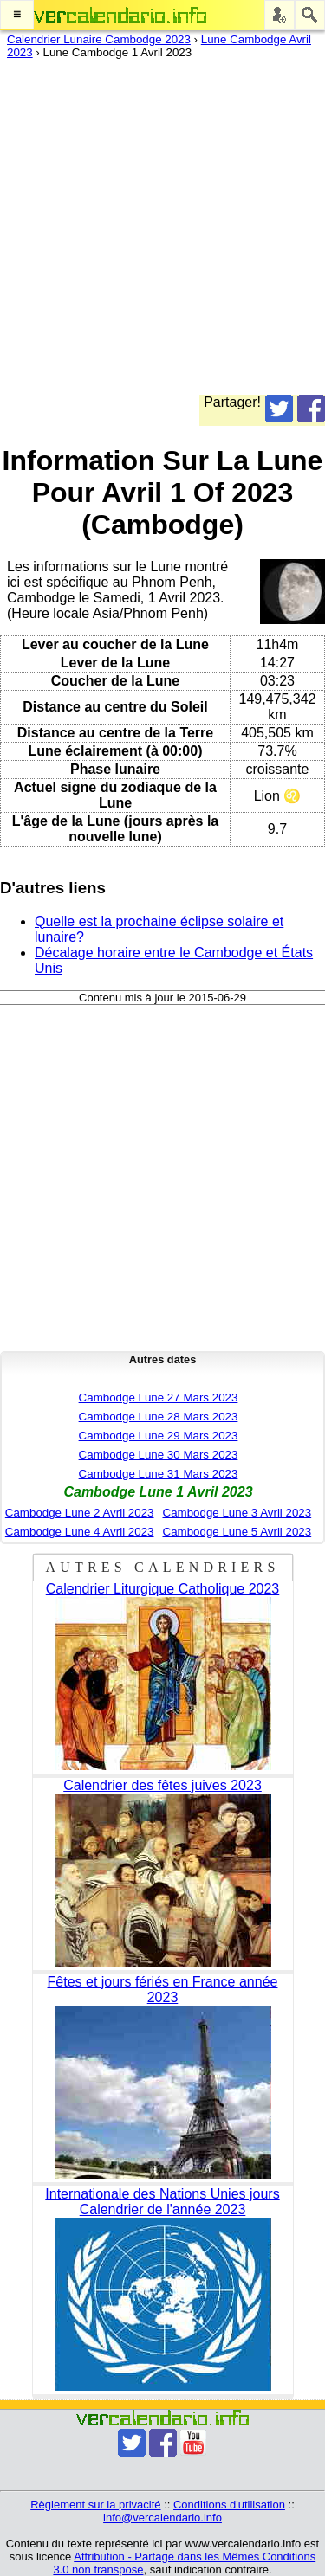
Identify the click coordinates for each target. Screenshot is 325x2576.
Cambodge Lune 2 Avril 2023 (79, 1512)
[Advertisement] (162, 232)
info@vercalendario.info (162, 2517)
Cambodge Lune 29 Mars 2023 (158, 1435)
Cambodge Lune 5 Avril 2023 (237, 1531)
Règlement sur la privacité (95, 2504)
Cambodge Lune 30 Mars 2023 (158, 1454)
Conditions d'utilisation (229, 2504)
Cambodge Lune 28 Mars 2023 (158, 1416)
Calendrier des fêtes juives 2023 (162, 1785)
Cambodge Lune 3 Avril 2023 (237, 1512)
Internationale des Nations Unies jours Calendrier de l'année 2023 (162, 2201)
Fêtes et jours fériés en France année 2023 (163, 1989)
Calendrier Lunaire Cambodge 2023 (99, 39)
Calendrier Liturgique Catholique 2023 (163, 1588)
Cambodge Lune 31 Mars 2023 (158, 1473)
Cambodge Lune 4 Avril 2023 (79, 1531)
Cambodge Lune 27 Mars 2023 (158, 1397)
